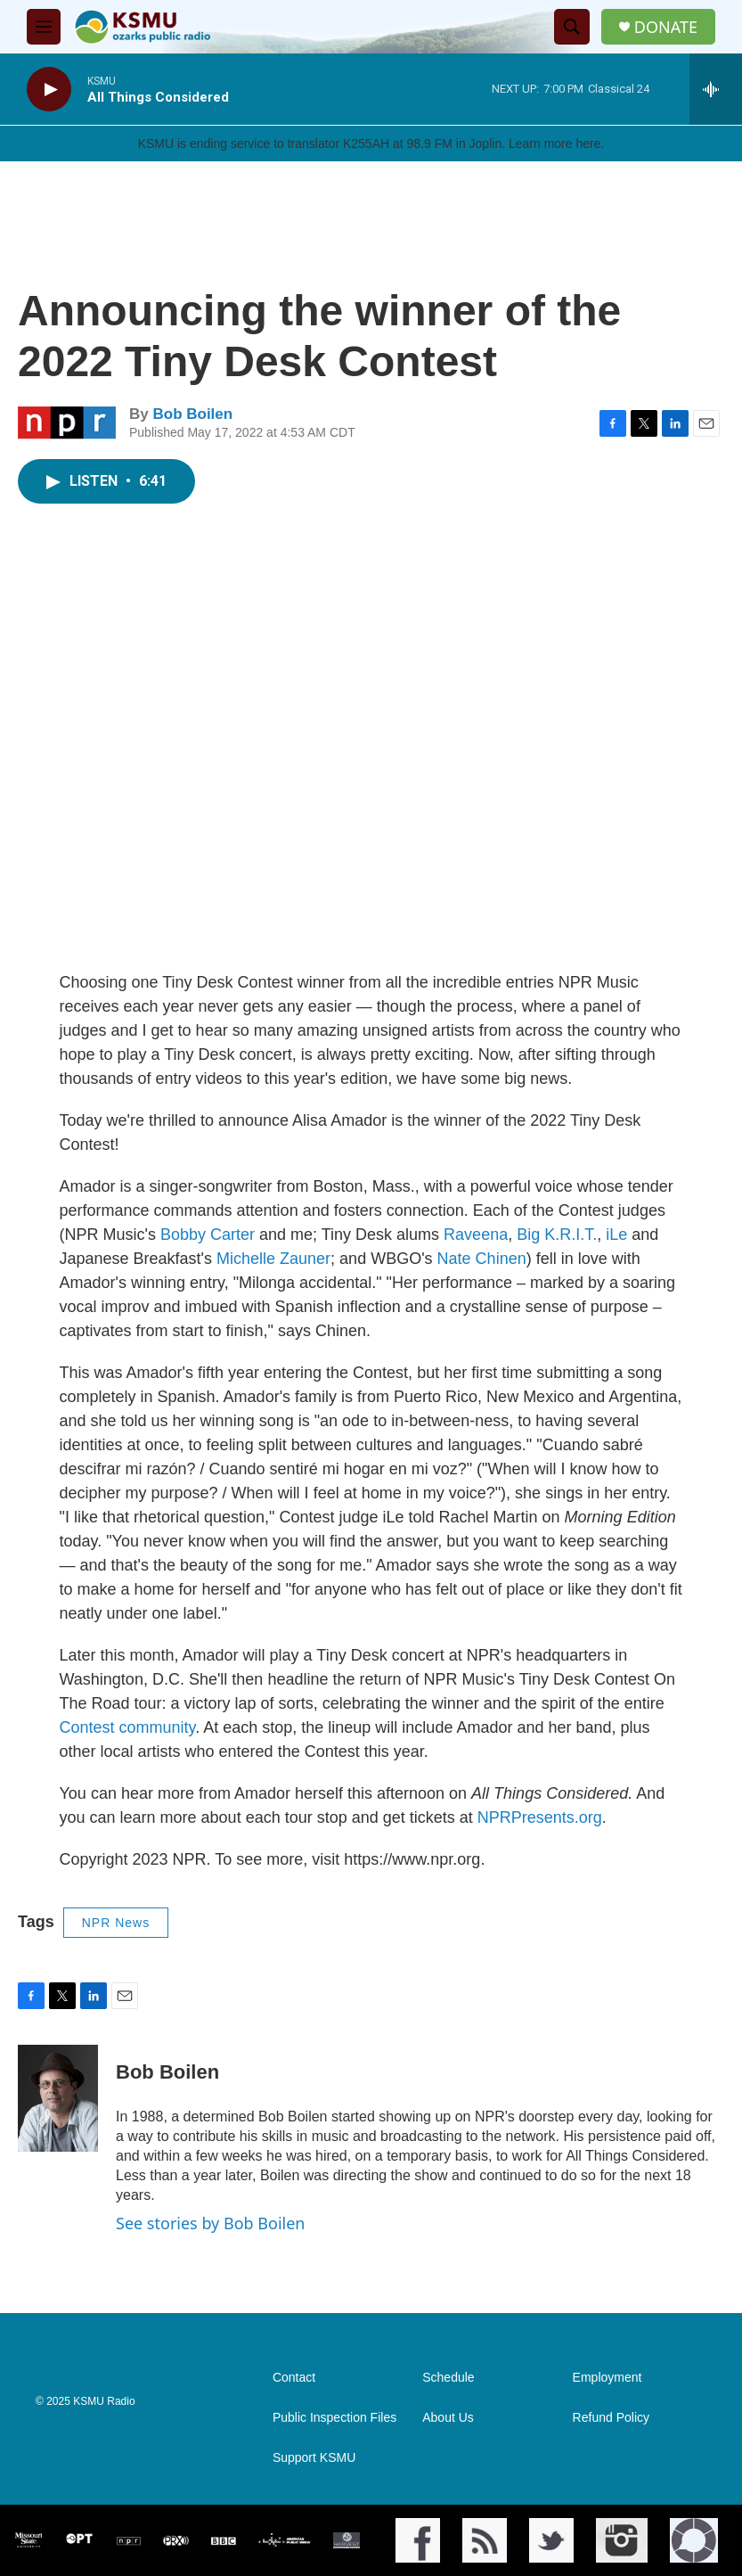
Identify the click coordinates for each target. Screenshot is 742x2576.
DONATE (665, 27)
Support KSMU (314, 2458)
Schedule (448, 2377)
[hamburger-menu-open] (44, 27)
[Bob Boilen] (58, 2098)
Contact (294, 2377)
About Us (448, 2417)
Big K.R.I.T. (554, 1234)
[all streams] (715, 89)
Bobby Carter (207, 1234)
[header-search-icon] (572, 27)
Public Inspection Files (334, 2417)
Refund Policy (611, 2417)
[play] (49, 89)
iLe (616, 1234)
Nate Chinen (481, 1258)
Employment (607, 2377)
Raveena (476, 1234)
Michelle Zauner (273, 1258)
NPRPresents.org (539, 1817)
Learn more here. (556, 143)
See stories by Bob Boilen (210, 2223)
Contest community (128, 1727)
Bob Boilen (192, 414)
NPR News (116, 1923)
